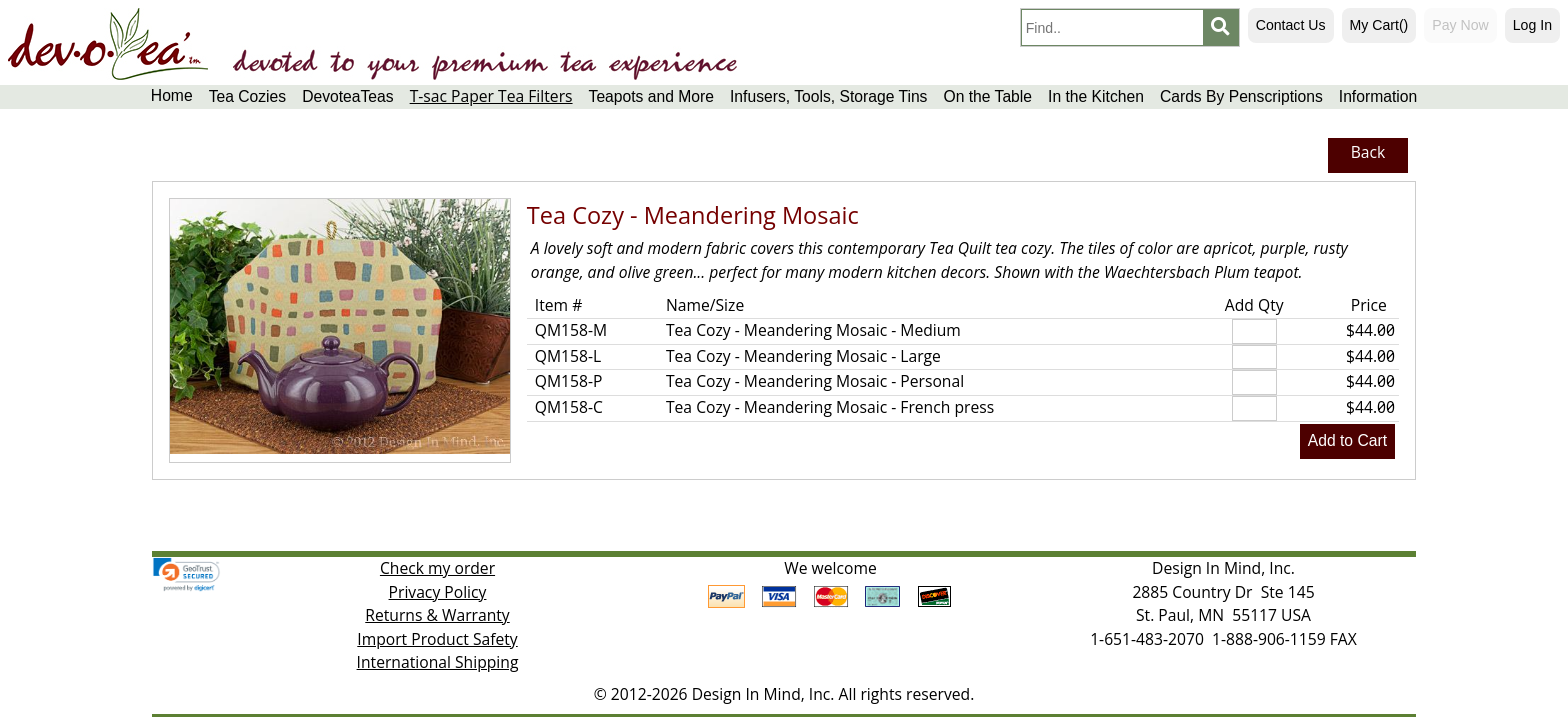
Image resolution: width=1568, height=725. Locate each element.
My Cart (1379, 25)
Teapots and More (651, 96)
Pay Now (1460, 25)
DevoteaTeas (347, 96)
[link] (186, 574)
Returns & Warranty (437, 615)
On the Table (987, 96)
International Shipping (438, 662)
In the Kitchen (1096, 96)
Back (1368, 152)
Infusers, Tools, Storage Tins (828, 96)
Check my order (437, 568)
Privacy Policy (438, 592)
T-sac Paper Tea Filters (491, 96)
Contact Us (1291, 25)
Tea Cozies (248, 96)
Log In (1532, 25)
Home (172, 95)
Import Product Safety (437, 639)
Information (1378, 96)
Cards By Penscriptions (1241, 96)
